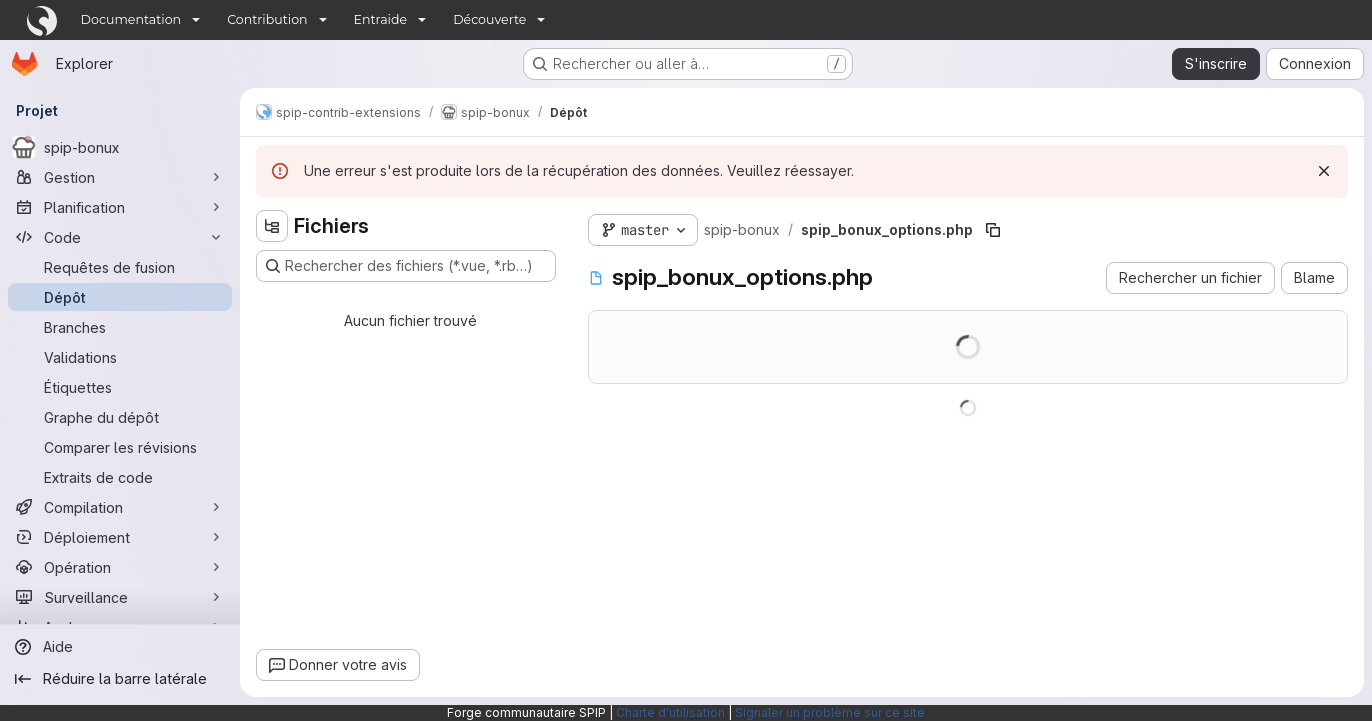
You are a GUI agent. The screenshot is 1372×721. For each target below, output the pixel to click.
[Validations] (120, 357)
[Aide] (120, 647)
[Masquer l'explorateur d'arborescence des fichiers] (272, 226)
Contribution (267, 19)
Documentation (131, 19)
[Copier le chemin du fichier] (993, 230)
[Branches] (120, 327)
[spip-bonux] (120, 147)
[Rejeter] (1324, 171)
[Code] (120, 237)
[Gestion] (120, 177)
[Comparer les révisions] (120, 447)
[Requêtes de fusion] (120, 267)
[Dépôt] (120, 297)
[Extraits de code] (120, 477)
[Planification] (120, 207)
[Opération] (120, 567)
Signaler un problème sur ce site (830, 712)
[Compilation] (120, 507)
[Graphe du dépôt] (120, 417)
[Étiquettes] (120, 387)
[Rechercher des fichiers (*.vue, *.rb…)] (406, 266)
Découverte (489, 19)
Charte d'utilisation (670, 712)
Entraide (381, 19)
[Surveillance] (120, 597)
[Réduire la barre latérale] (120, 679)
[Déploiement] (120, 537)
